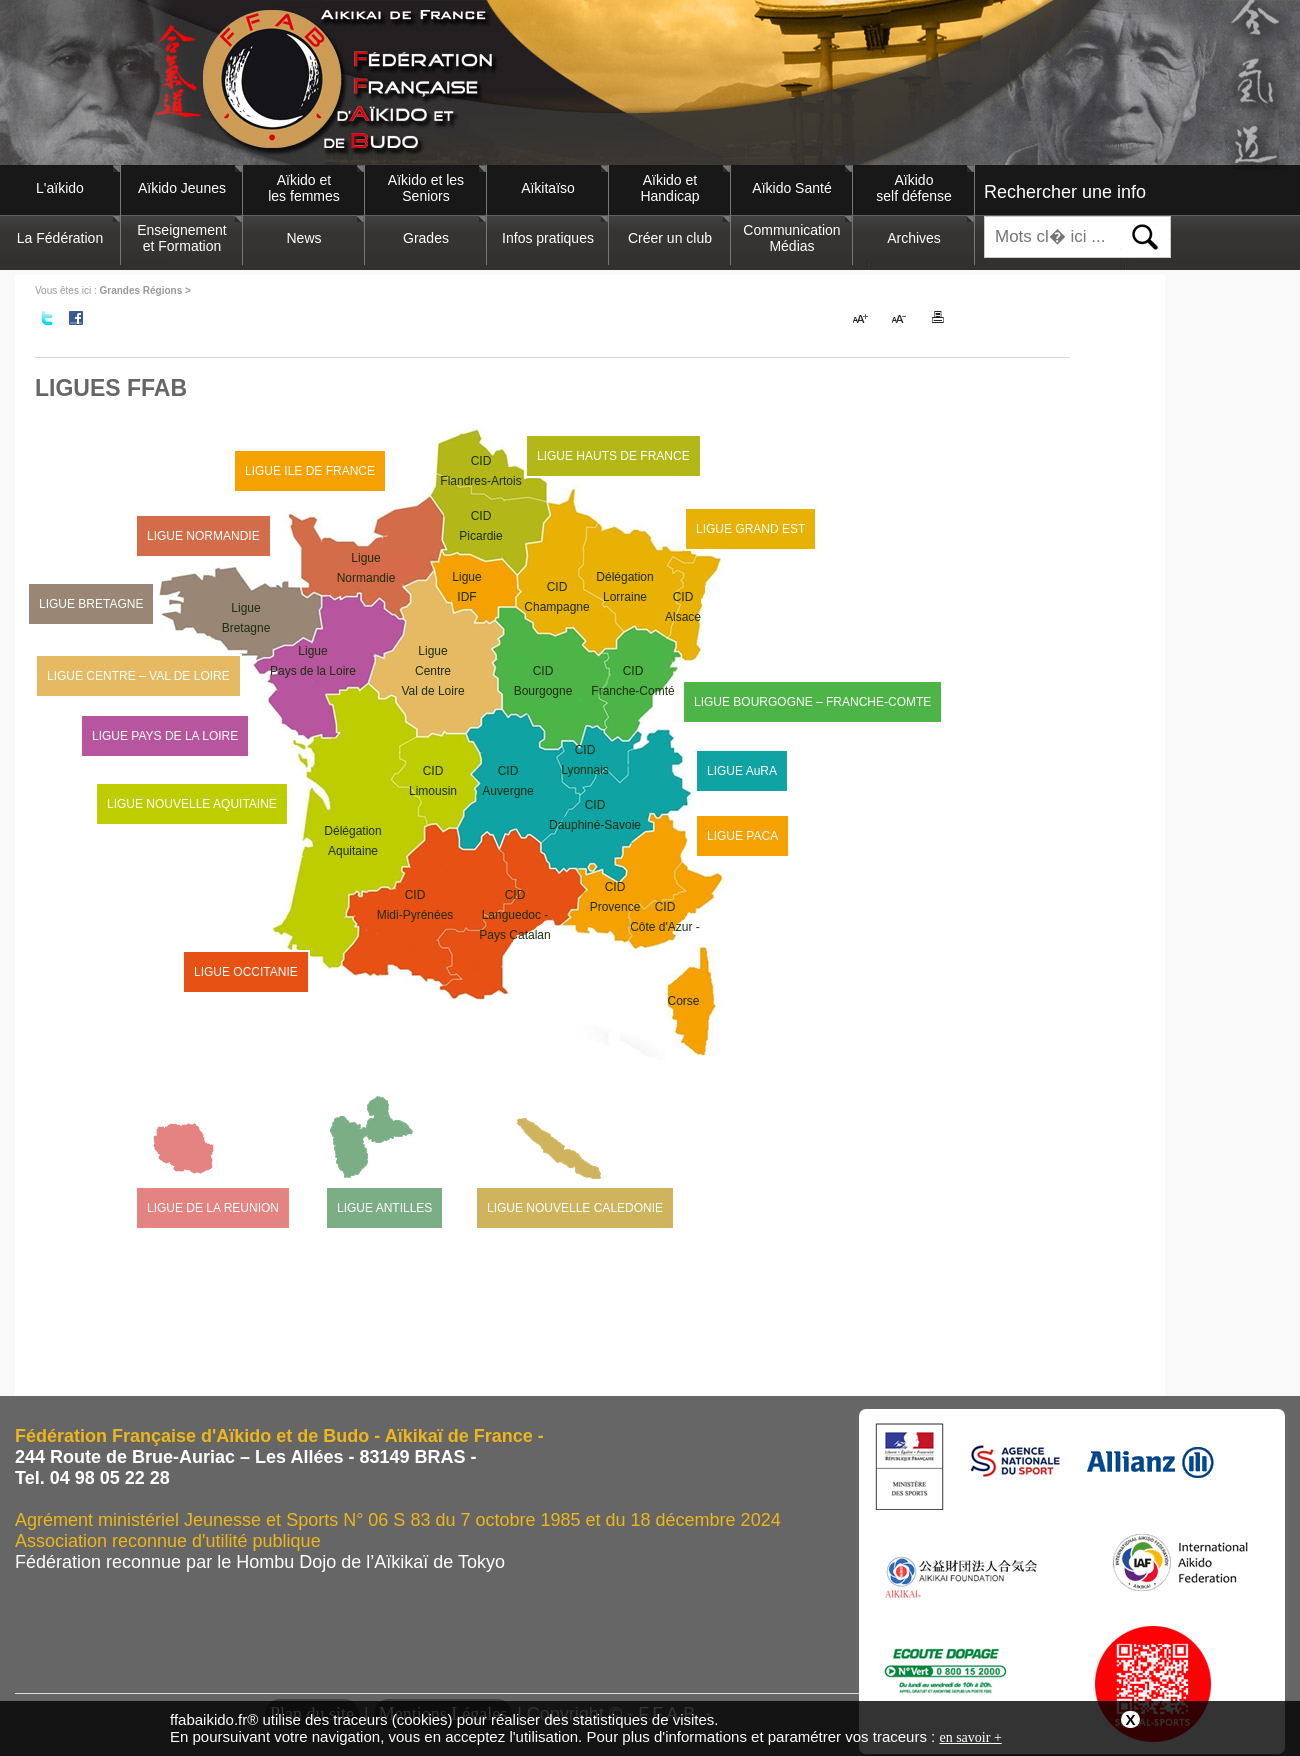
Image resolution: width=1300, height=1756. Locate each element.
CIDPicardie (480, 526)
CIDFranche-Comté (632, 681)
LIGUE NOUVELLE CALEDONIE (575, 1208)
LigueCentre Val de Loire (432, 671)
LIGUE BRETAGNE (91, 604)
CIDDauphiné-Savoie (595, 815)
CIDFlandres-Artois (480, 471)
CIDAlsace (683, 607)
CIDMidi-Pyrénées (415, 905)
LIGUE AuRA (742, 771)
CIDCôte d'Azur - (665, 955)
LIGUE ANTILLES (384, 1208)
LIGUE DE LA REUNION (213, 1208)
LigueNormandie (366, 568)
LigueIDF (466, 587)
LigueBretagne (246, 618)
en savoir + (970, 1737)
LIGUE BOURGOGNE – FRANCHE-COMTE (812, 702)
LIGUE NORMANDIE (203, 536)
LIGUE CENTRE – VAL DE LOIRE (138, 676)
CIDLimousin (433, 781)
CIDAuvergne (507, 781)
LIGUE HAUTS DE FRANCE (613, 456)
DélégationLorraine (624, 587)
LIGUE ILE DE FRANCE (310, 471)
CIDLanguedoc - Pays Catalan (514, 915)
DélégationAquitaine (352, 841)
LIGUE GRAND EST (750, 529)
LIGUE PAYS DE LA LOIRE (165, 736)
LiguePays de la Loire (313, 661)
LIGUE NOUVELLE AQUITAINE (192, 804)
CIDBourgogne (543, 681)
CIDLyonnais (585, 760)
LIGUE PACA (742, 836)
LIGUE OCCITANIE (246, 972)
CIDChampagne (556, 597)
